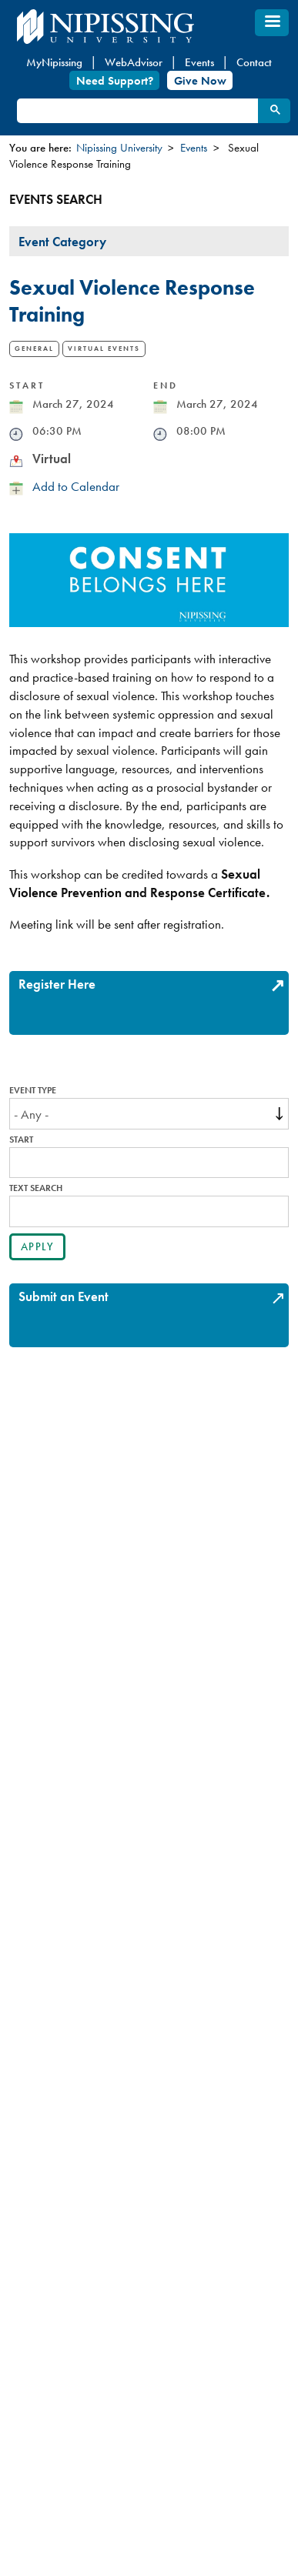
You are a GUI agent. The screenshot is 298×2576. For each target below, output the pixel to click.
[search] (136, 111)
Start (21, 1140)
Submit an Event (63, 1296)
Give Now (200, 80)
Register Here (56, 984)
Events (199, 62)
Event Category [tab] (62, 241)
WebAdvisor (133, 62)
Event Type (32, 1090)
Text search (35, 1188)
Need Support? (114, 80)
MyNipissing (54, 62)
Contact (254, 62)
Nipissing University (119, 147)
